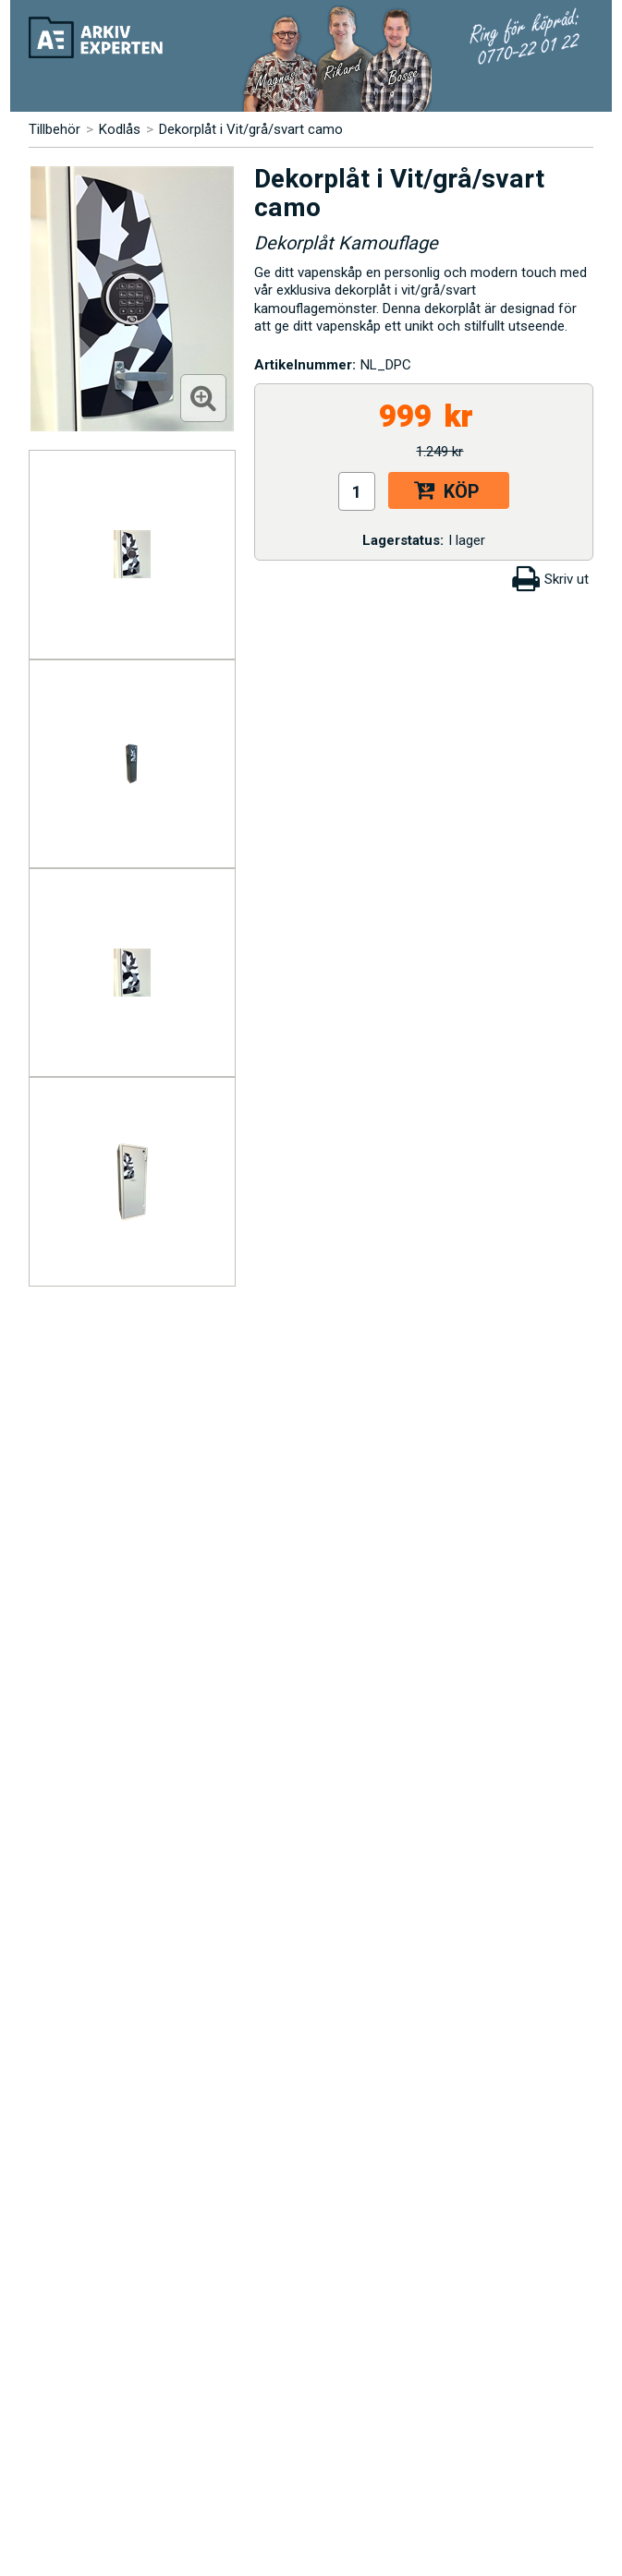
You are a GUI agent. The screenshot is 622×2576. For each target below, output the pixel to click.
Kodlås (119, 129)
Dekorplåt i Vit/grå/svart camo (251, 129)
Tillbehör (54, 129)
